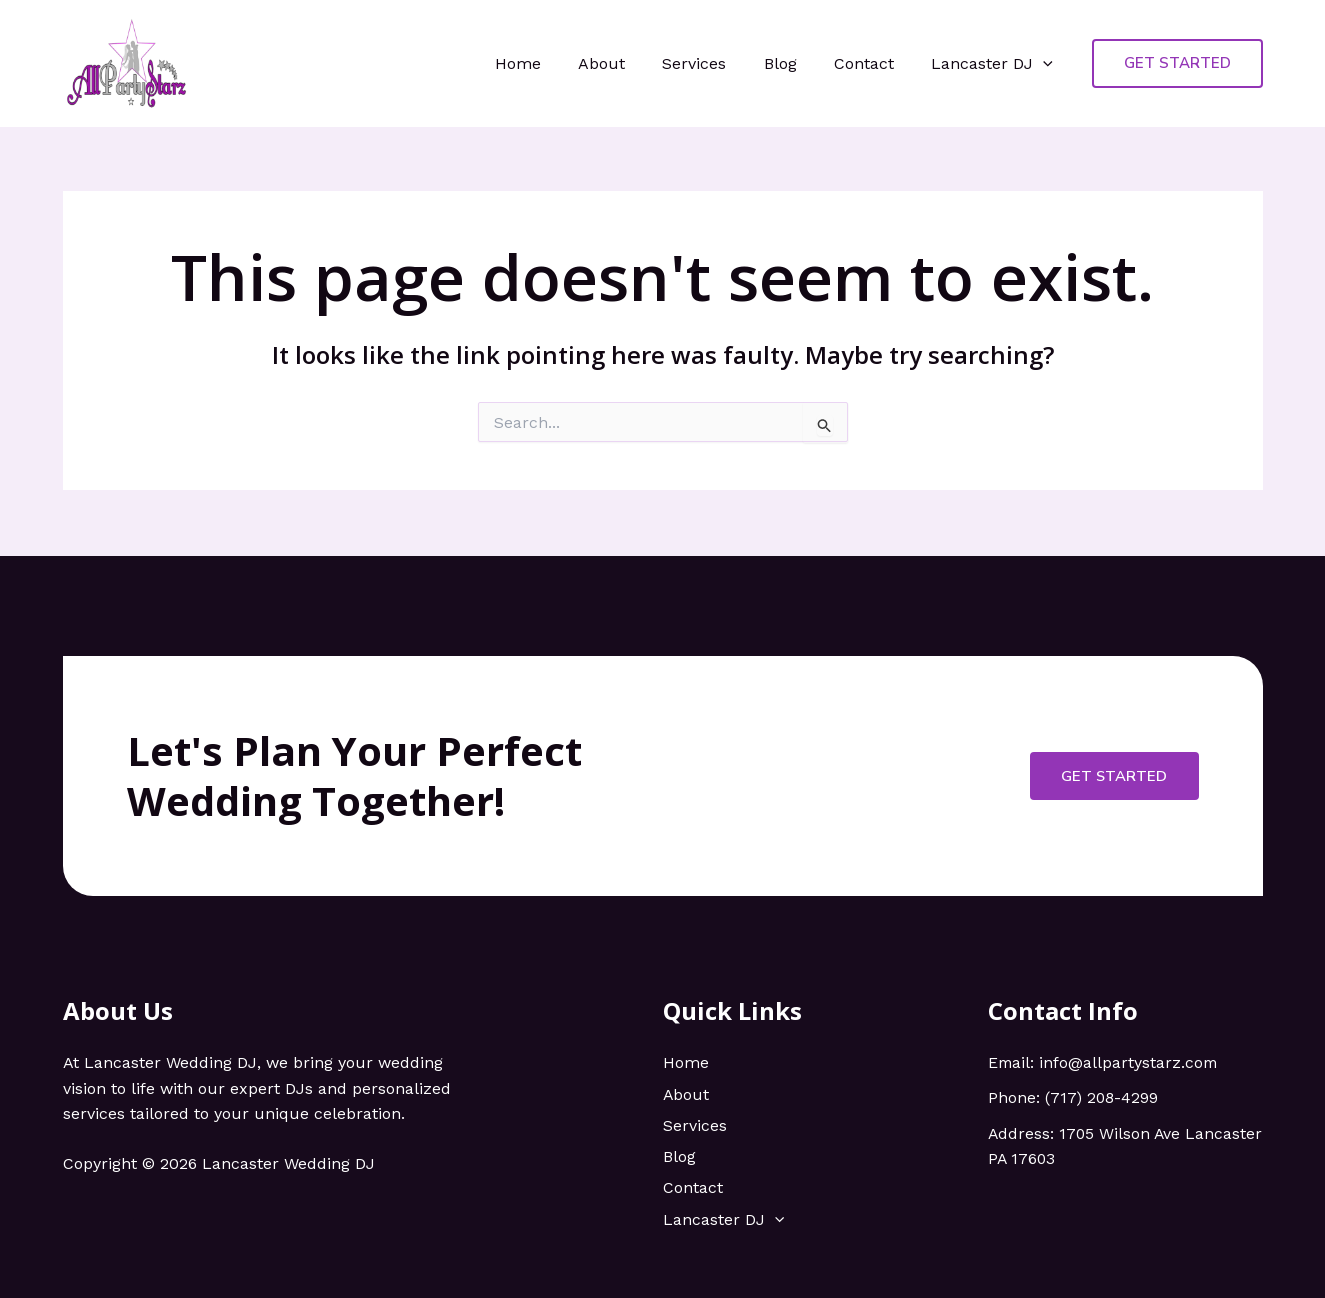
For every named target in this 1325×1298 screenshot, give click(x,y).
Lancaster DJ (995, 64)
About (625, 63)
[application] (1046, 64)
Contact (872, 63)
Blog (793, 63)
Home (547, 63)
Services (713, 63)
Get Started (1113, 774)
